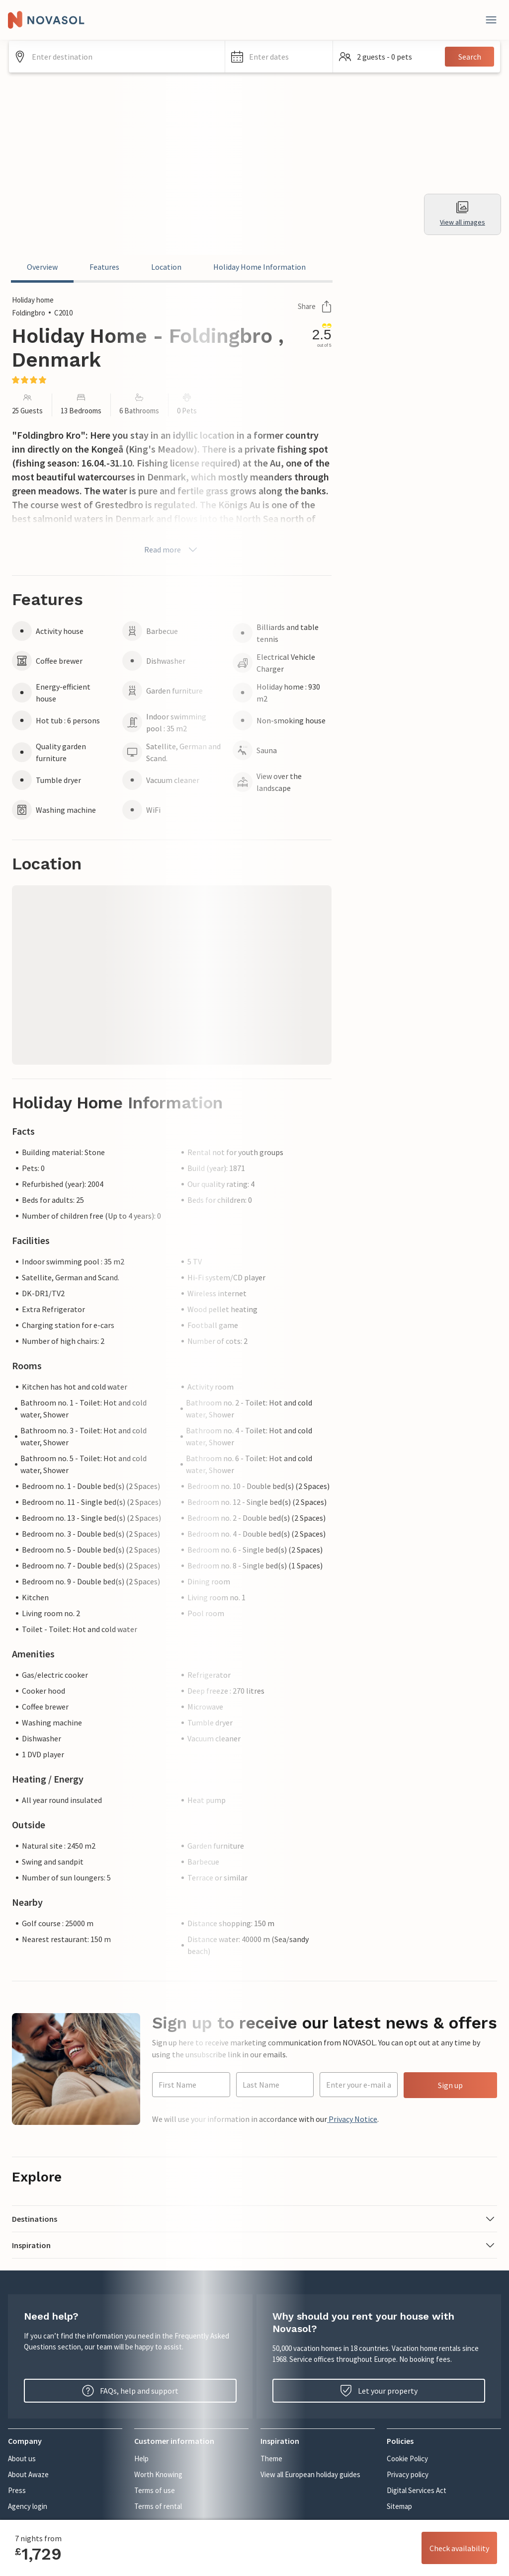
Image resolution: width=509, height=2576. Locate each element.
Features (104, 267)
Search (469, 57)
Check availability (459, 2548)
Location (166, 267)
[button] (279, 57)
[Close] (491, 20)
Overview (42, 267)
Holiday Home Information (259, 267)
